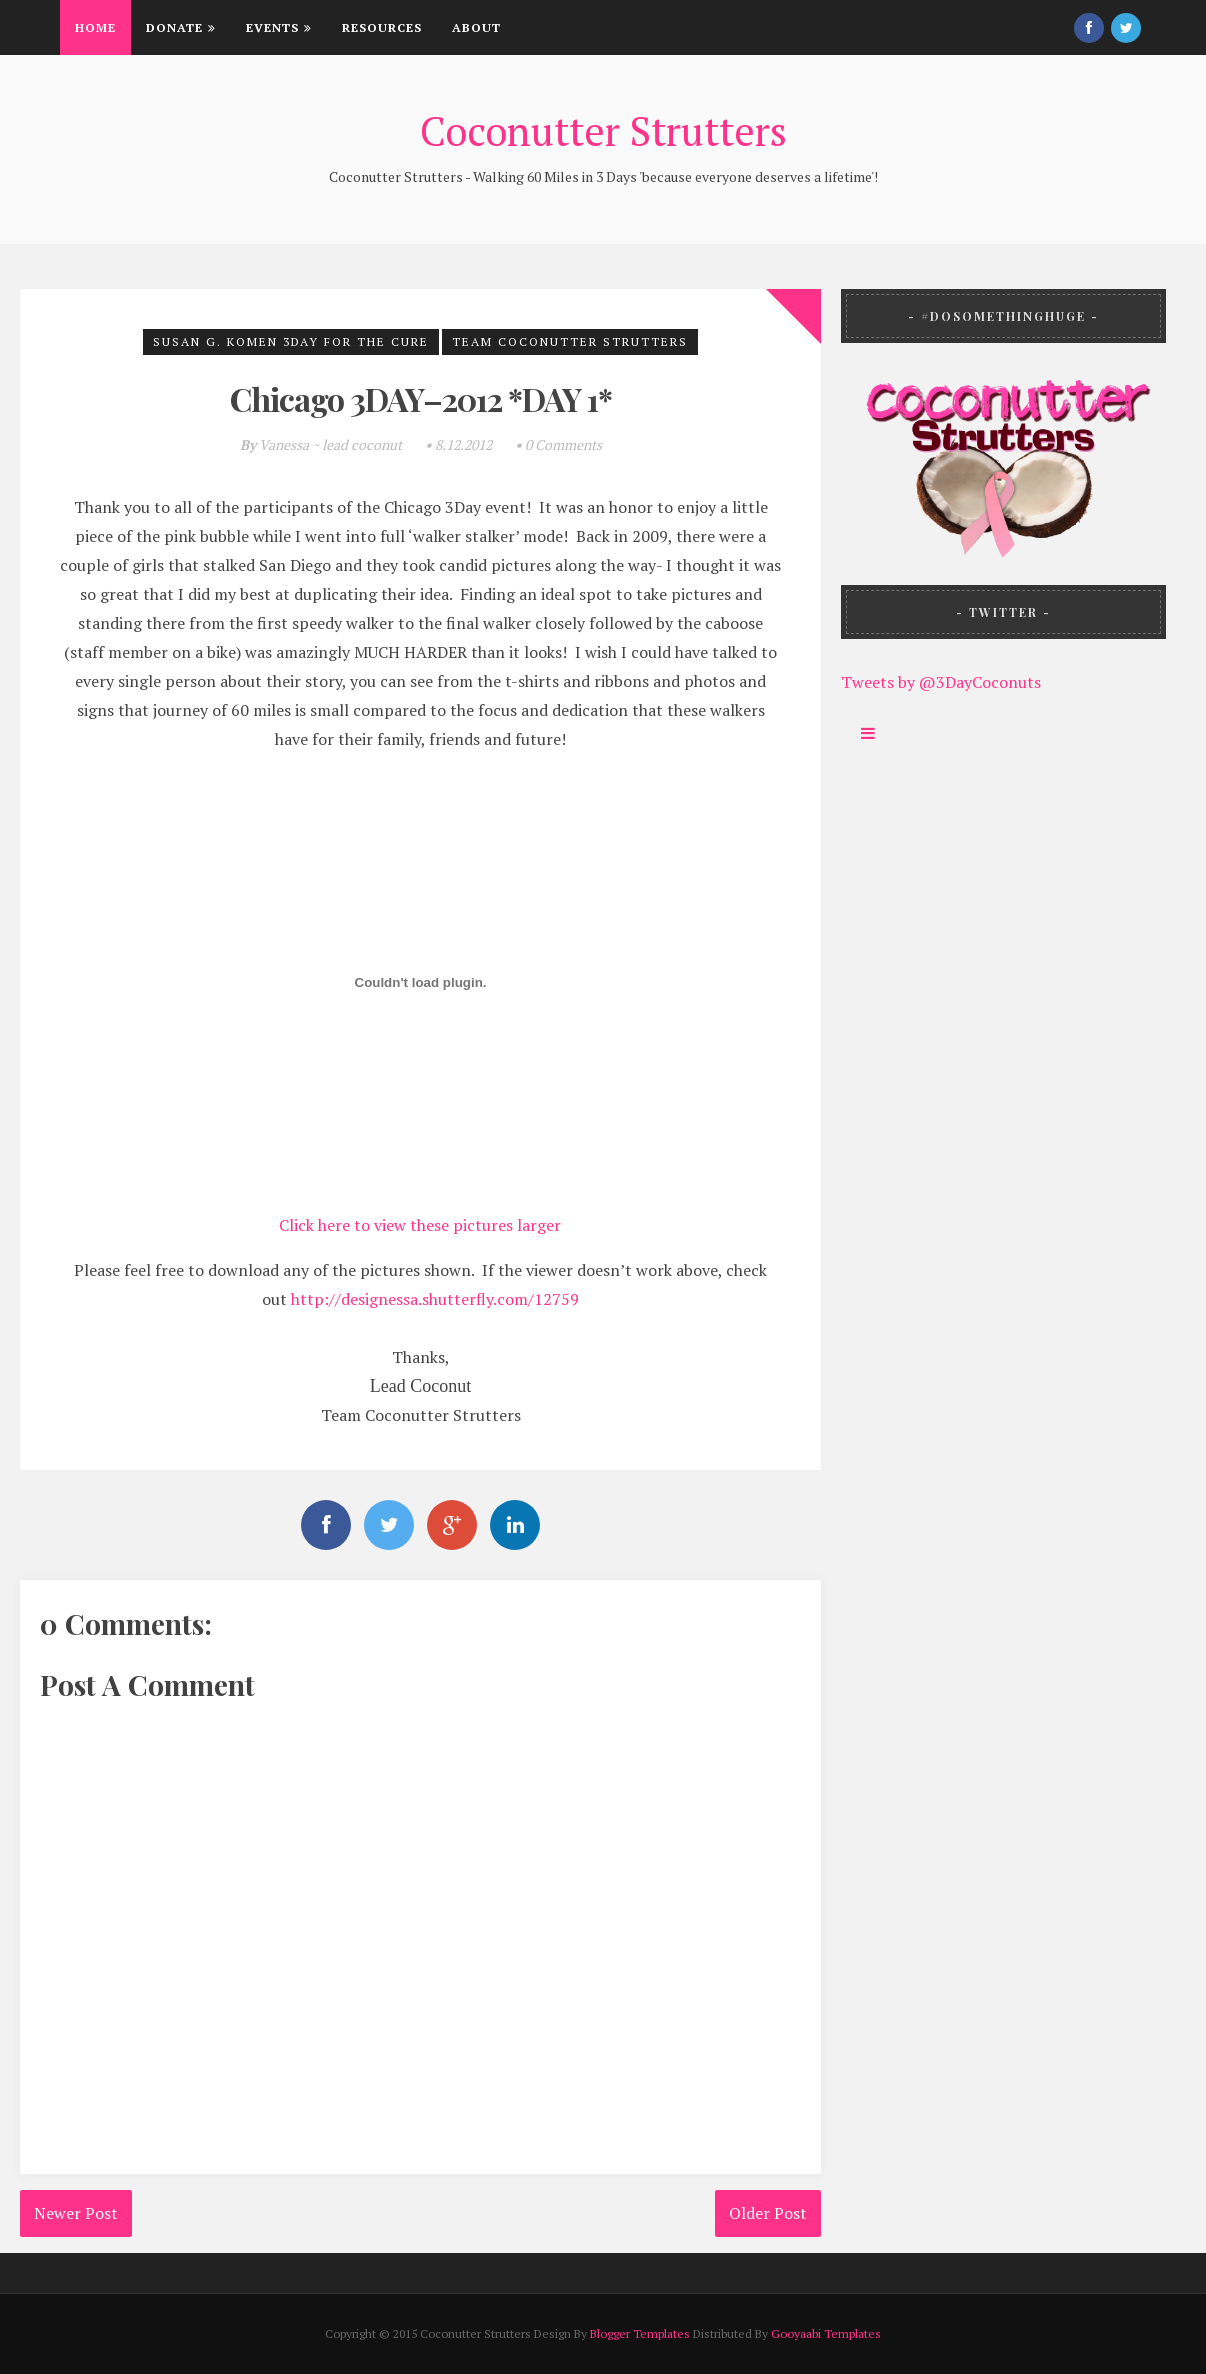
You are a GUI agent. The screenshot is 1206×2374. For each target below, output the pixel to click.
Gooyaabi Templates (826, 2333)
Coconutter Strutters (603, 130)
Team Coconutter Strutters (570, 341)
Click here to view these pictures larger (420, 1225)
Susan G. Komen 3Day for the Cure (291, 341)
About (476, 27)
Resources (382, 27)
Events (279, 27)
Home (95, 27)
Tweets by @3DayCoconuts (941, 682)
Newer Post (76, 2213)
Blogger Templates (640, 2333)
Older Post (768, 2213)
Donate (181, 27)
